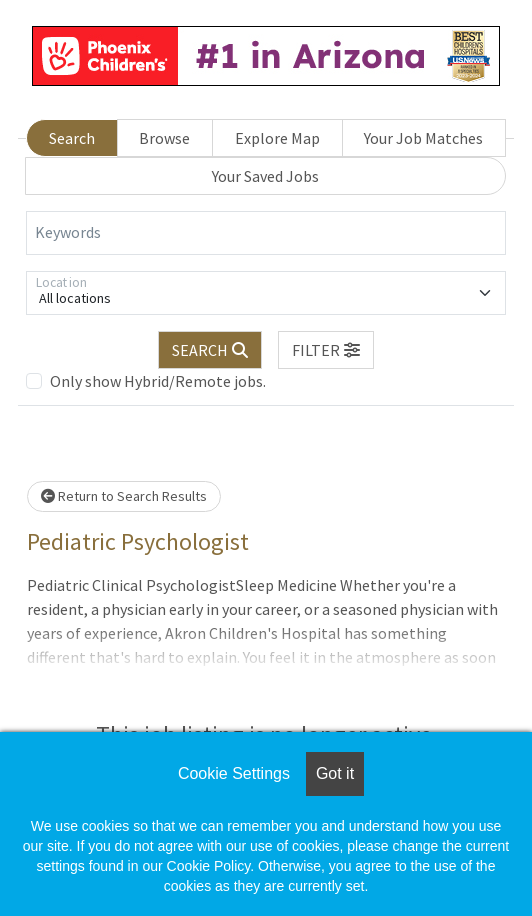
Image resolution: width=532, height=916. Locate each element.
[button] (326, 350)
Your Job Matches (423, 138)
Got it (335, 773)
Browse (164, 138)
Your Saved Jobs (265, 176)
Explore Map (277, 138)
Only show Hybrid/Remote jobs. (158, 381)
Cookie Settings (234, 773)
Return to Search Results (124, 496)
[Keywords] (266, 233)
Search (72, 138)
